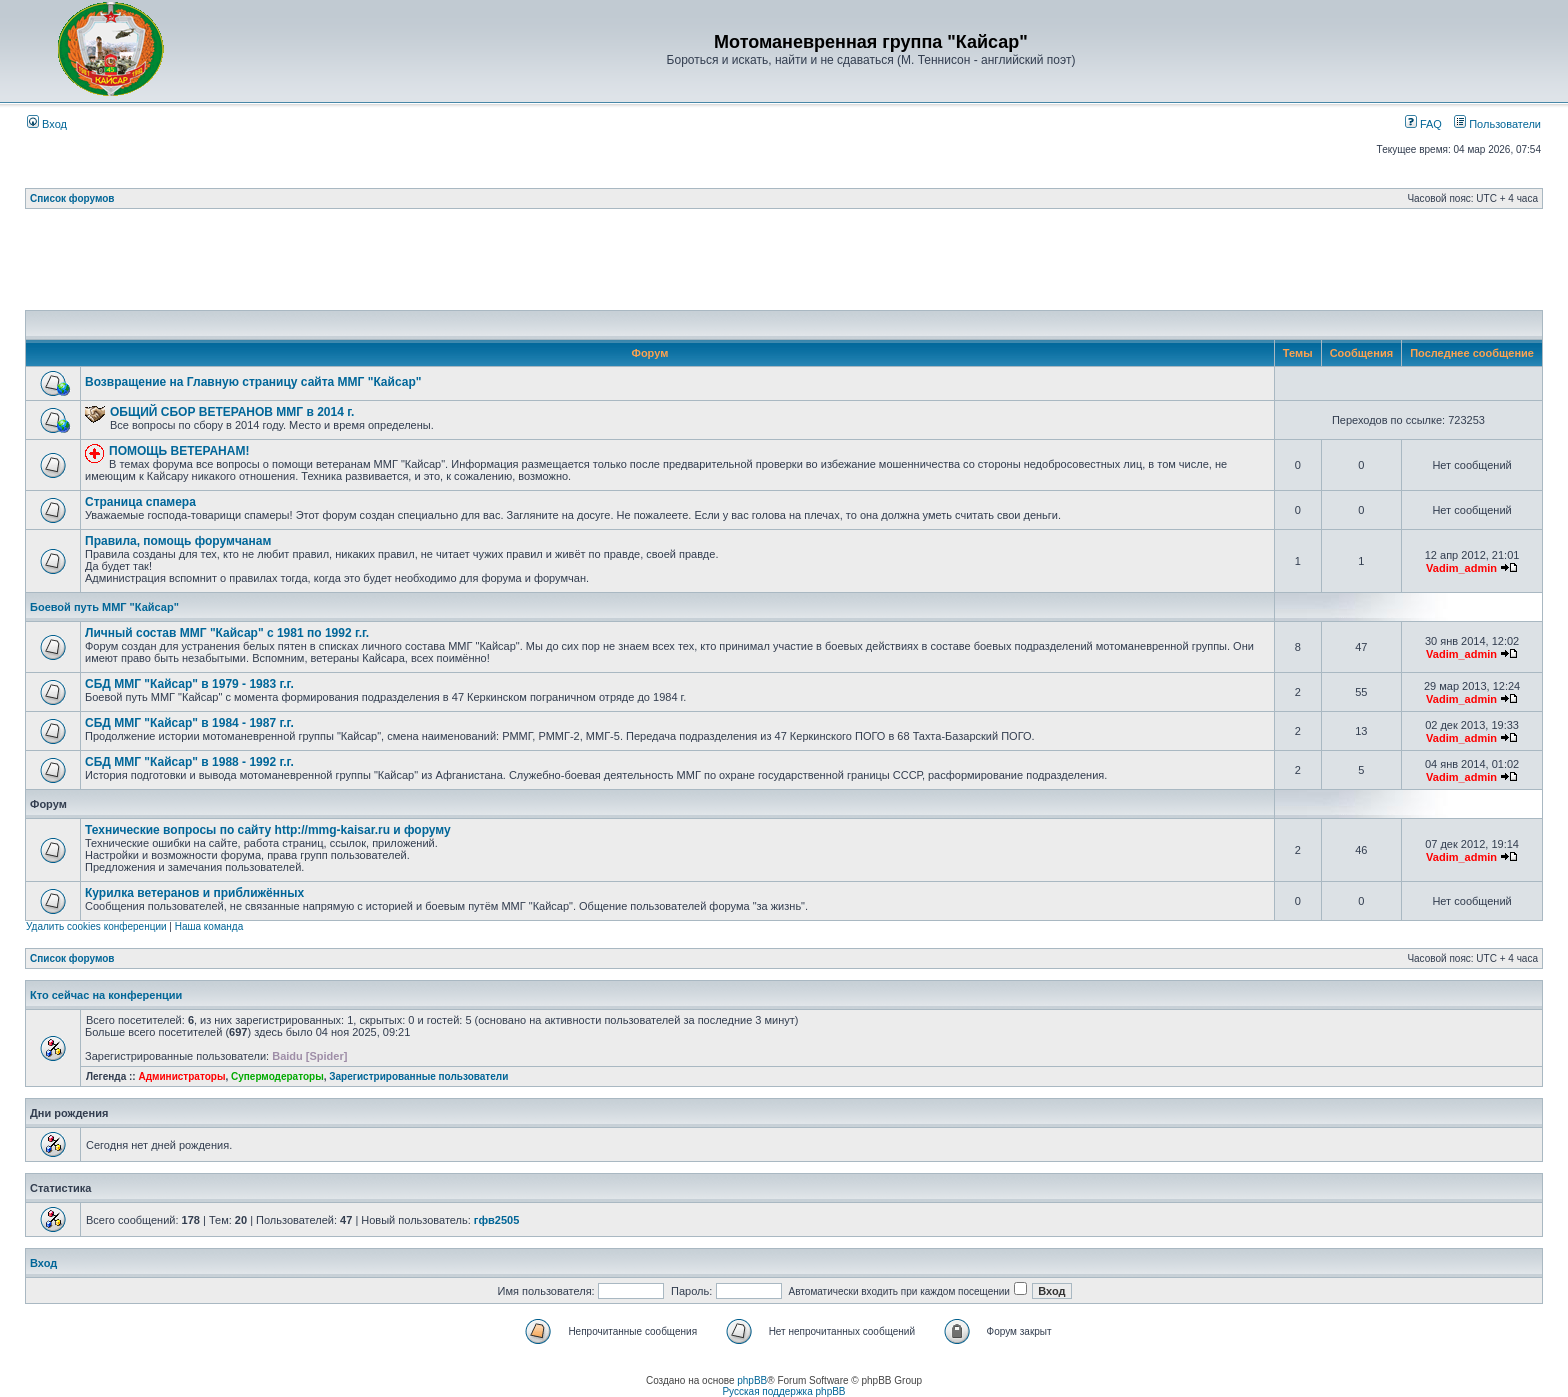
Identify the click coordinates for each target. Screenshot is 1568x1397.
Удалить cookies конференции (96, 926)
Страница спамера (140, 502)
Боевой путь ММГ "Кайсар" (104, 607)
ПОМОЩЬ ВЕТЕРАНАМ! (179, 451)
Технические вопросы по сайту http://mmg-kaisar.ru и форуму (268, 830)
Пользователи (1497, 124)
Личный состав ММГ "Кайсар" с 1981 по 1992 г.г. (227, 633)
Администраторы (181, 1076)
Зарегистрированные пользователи (418, 1076)
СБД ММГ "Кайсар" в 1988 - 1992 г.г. (189, 762)
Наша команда (209, 926)
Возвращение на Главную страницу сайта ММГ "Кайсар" (253, 382)
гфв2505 (496, 1220)
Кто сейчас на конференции (106, 995)
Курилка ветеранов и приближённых (194, 893)
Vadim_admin (1461, 568)
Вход (47, 124)
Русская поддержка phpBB (783, 1391)
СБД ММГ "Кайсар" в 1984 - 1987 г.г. (189, 723)
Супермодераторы (277, 1076)
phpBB (752, 1380)
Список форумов (72, 198)
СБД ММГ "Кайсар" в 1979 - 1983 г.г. (189, 684)
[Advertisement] (784, 265)
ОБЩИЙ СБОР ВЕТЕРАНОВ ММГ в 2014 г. (232, 412)
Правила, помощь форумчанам (178, 541)
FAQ (1423, 124)
